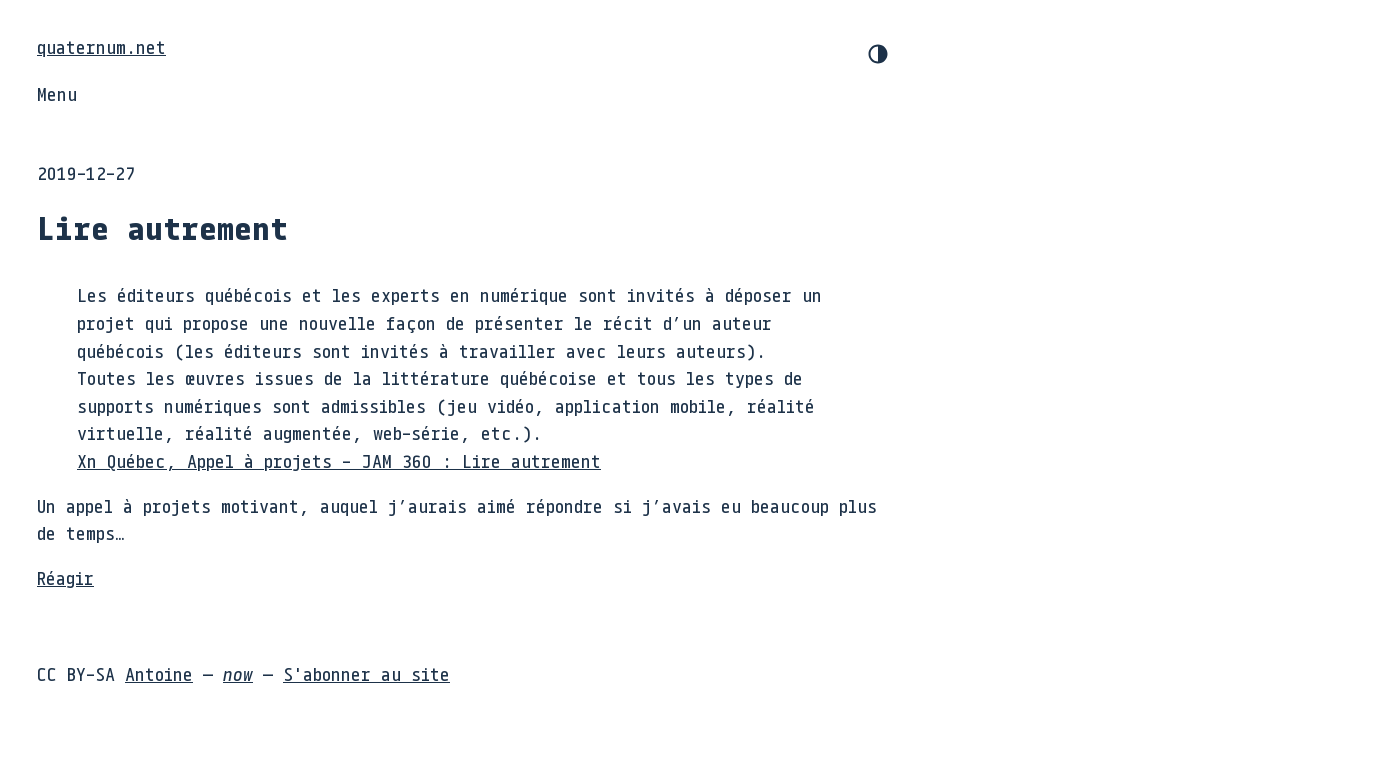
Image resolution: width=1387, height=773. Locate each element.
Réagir (65, 578)
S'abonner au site (366, 674)
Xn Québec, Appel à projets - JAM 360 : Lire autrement (339, 461)
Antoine (159, 674)
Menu (57, 94)
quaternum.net (101, 47)
